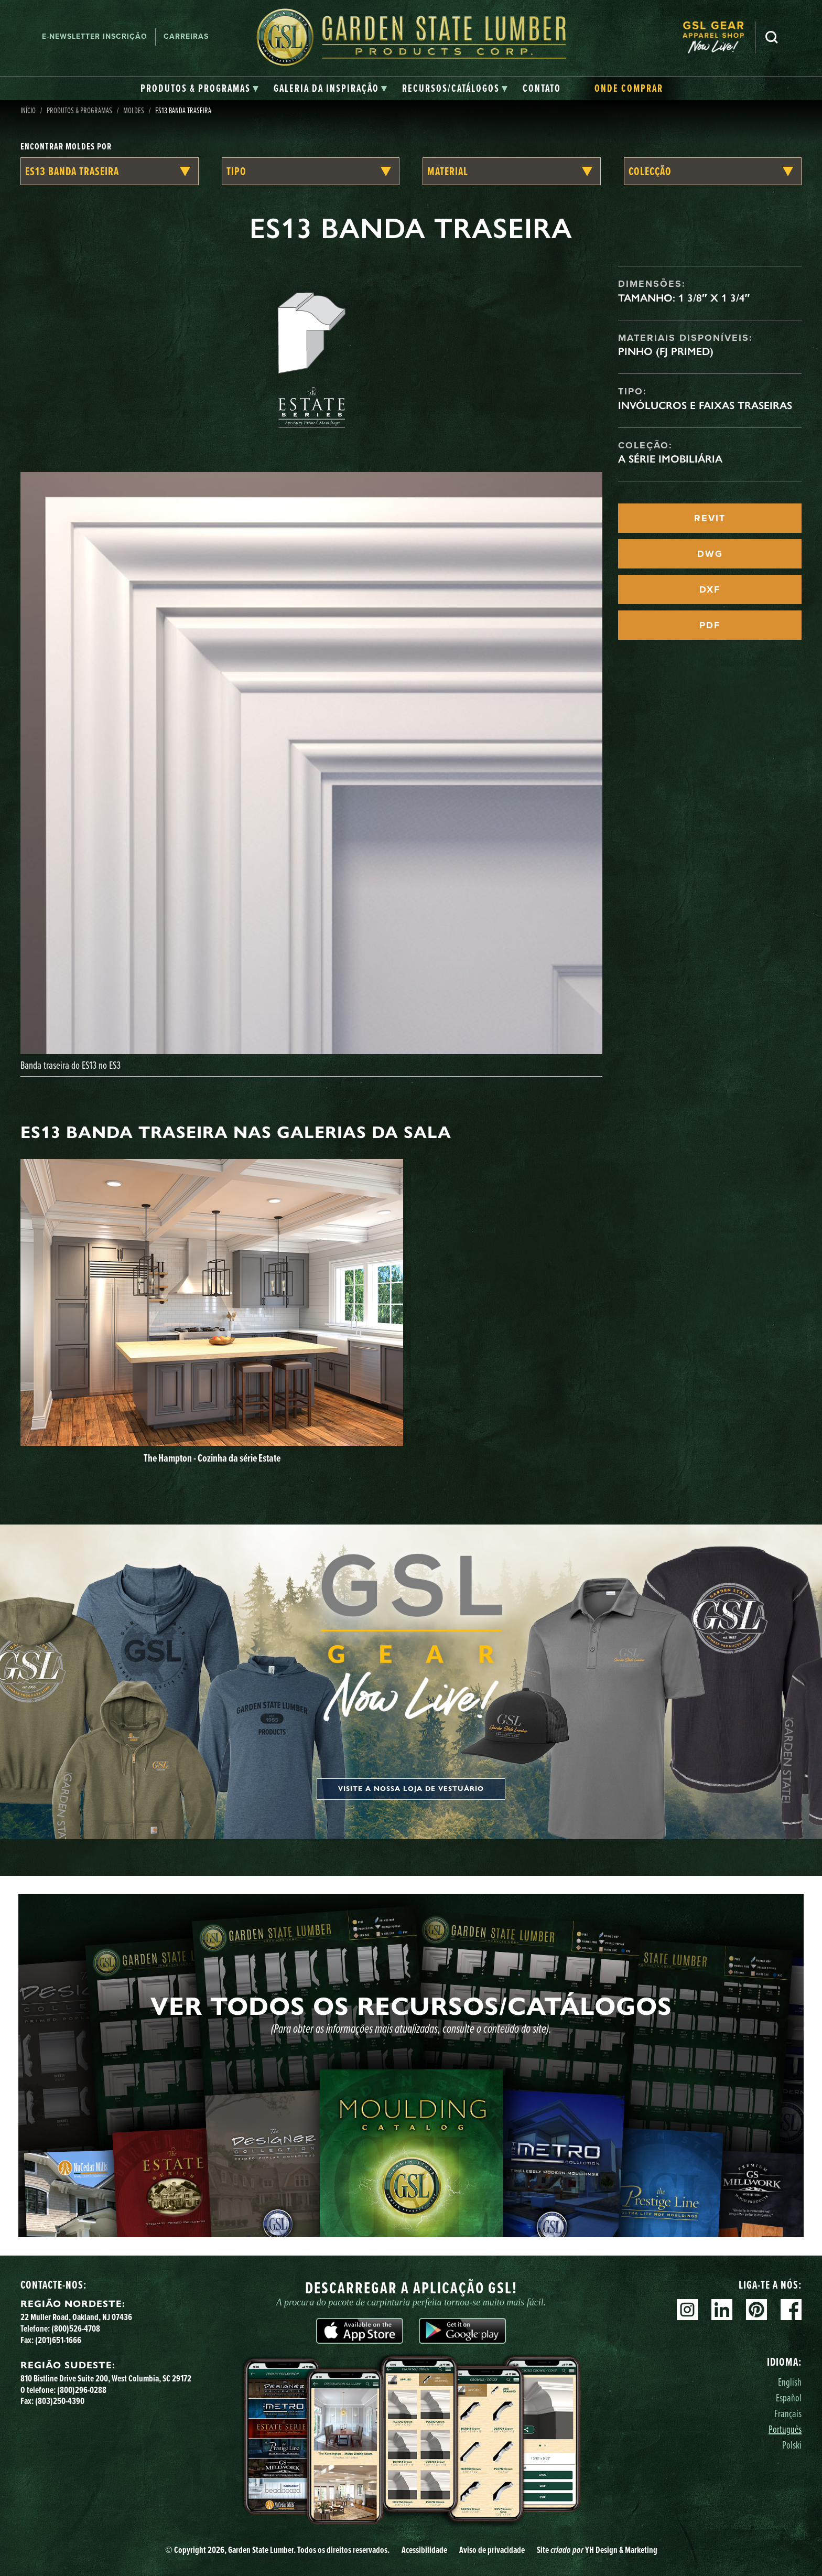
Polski (792, 2445)
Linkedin (721, 2309)
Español (789, 2397)
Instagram (687, 2309)
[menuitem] (718, 37)
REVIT (710, 518)
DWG (710, 554)
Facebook (791, 2309)
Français (788, 2413)
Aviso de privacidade (492, 2550)
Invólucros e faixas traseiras (705, 405)
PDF (709, 625)
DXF (709, 589)
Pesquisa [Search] (771, 37)
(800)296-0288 (81, 2390)
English (790, 2382)
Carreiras (186, 36)
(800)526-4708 (75, 2328)
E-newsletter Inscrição (94, 36)
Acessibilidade (424, 2550)
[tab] (199, 88)
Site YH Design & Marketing (597, 2550)
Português (785, 2429)
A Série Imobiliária (670, 459)
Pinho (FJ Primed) (665, 351)
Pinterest (756, 2309)
